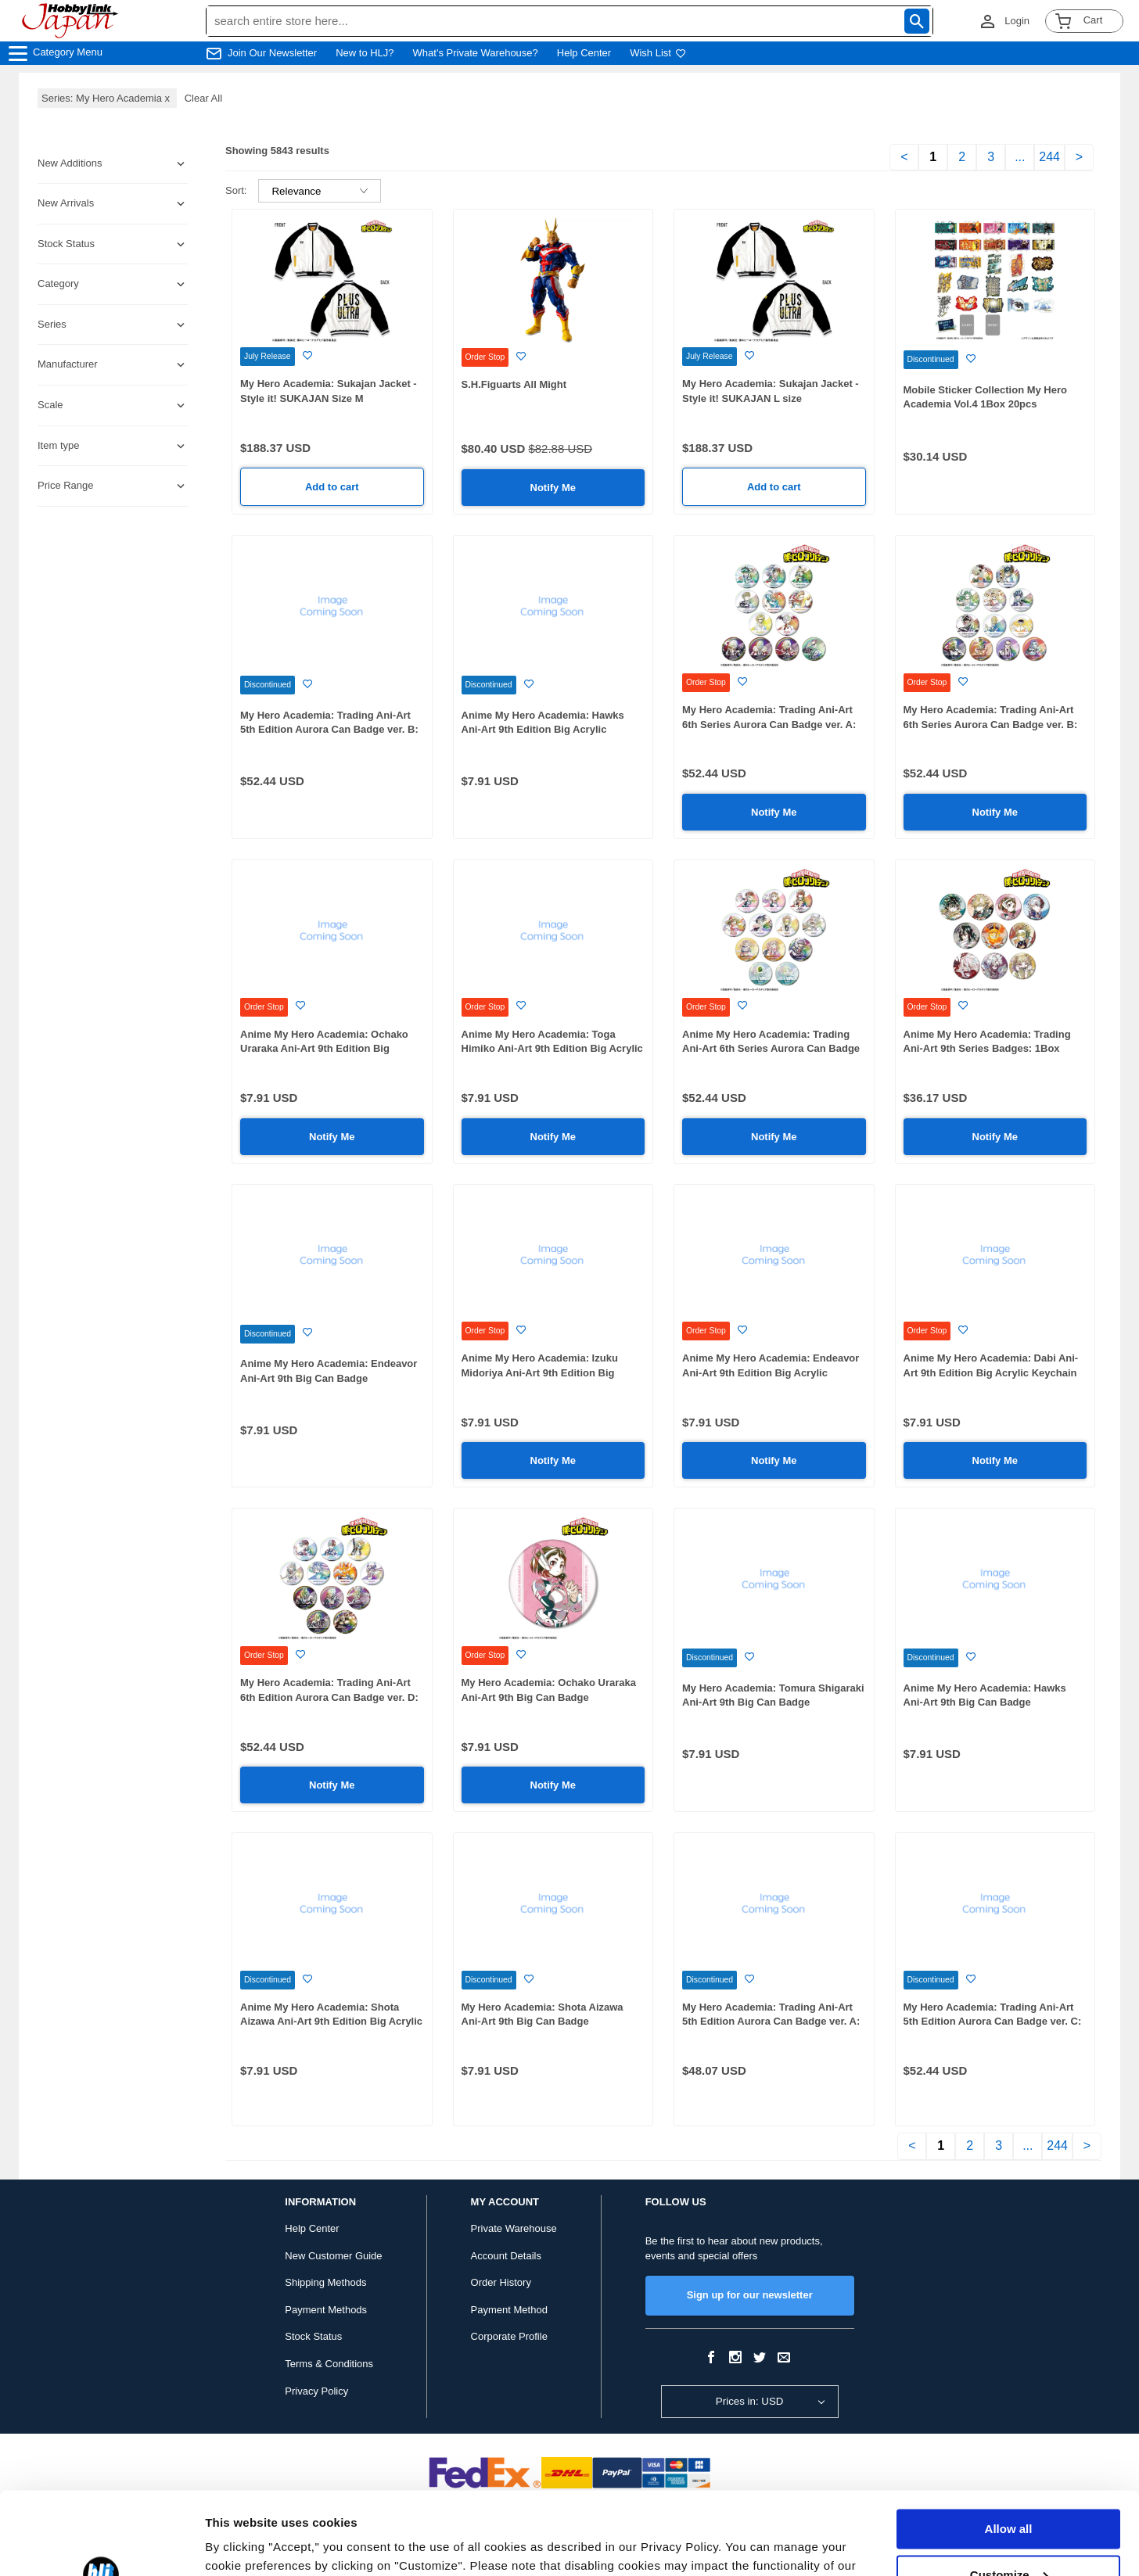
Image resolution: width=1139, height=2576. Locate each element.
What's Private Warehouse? (475, 53)
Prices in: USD (750, 2401)
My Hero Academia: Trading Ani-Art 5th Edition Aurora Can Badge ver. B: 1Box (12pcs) (329, 729)
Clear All (203, 98)
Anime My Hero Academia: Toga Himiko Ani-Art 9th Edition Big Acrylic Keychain (552, 1048)
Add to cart (332, 487)
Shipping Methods (325, 2282)
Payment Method (509, 2310)
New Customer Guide (333, 2256)
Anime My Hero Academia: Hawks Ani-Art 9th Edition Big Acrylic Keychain (543, 729)
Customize (1009, 2492)
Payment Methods (326, 2310)
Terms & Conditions (329, 2364)
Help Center (584, 53)
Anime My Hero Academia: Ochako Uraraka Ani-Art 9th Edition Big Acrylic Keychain (324, 1048)
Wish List (658, 53)
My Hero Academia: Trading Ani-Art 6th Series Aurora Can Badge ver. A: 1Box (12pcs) (769, 724)
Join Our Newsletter (272, 53)
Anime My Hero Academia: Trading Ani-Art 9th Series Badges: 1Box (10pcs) (987, 1048)
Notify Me (553, 487)
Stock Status (313, 2336)
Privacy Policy (316, 2391)
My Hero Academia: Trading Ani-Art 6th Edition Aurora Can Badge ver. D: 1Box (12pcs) (329, 1697)
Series (52, 324)
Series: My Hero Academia (107, 98)
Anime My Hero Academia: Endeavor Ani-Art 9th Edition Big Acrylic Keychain (770, 1372)
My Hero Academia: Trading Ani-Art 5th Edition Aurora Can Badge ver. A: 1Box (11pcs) (771, 2021)
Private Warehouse (514, 2228)
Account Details (506, 2256)
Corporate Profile (509, 2336)
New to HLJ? (364, 53)
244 (1049, 156)
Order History (501, 2282)
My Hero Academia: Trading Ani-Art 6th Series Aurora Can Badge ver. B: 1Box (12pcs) (991, 724)
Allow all (1009, 2446)
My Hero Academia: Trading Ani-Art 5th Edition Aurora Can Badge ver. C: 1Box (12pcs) (993, 2021)
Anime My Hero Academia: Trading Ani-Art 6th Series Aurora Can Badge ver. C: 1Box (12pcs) (771, 1048)
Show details (241, 2545)
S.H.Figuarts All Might (514, 384)
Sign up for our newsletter (750, 2295)
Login (1016, 21)
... (1020, 156)
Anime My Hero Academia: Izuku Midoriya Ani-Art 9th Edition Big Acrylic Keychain (540, 1372)
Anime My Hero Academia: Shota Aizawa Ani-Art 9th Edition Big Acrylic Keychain (331, 2021)
